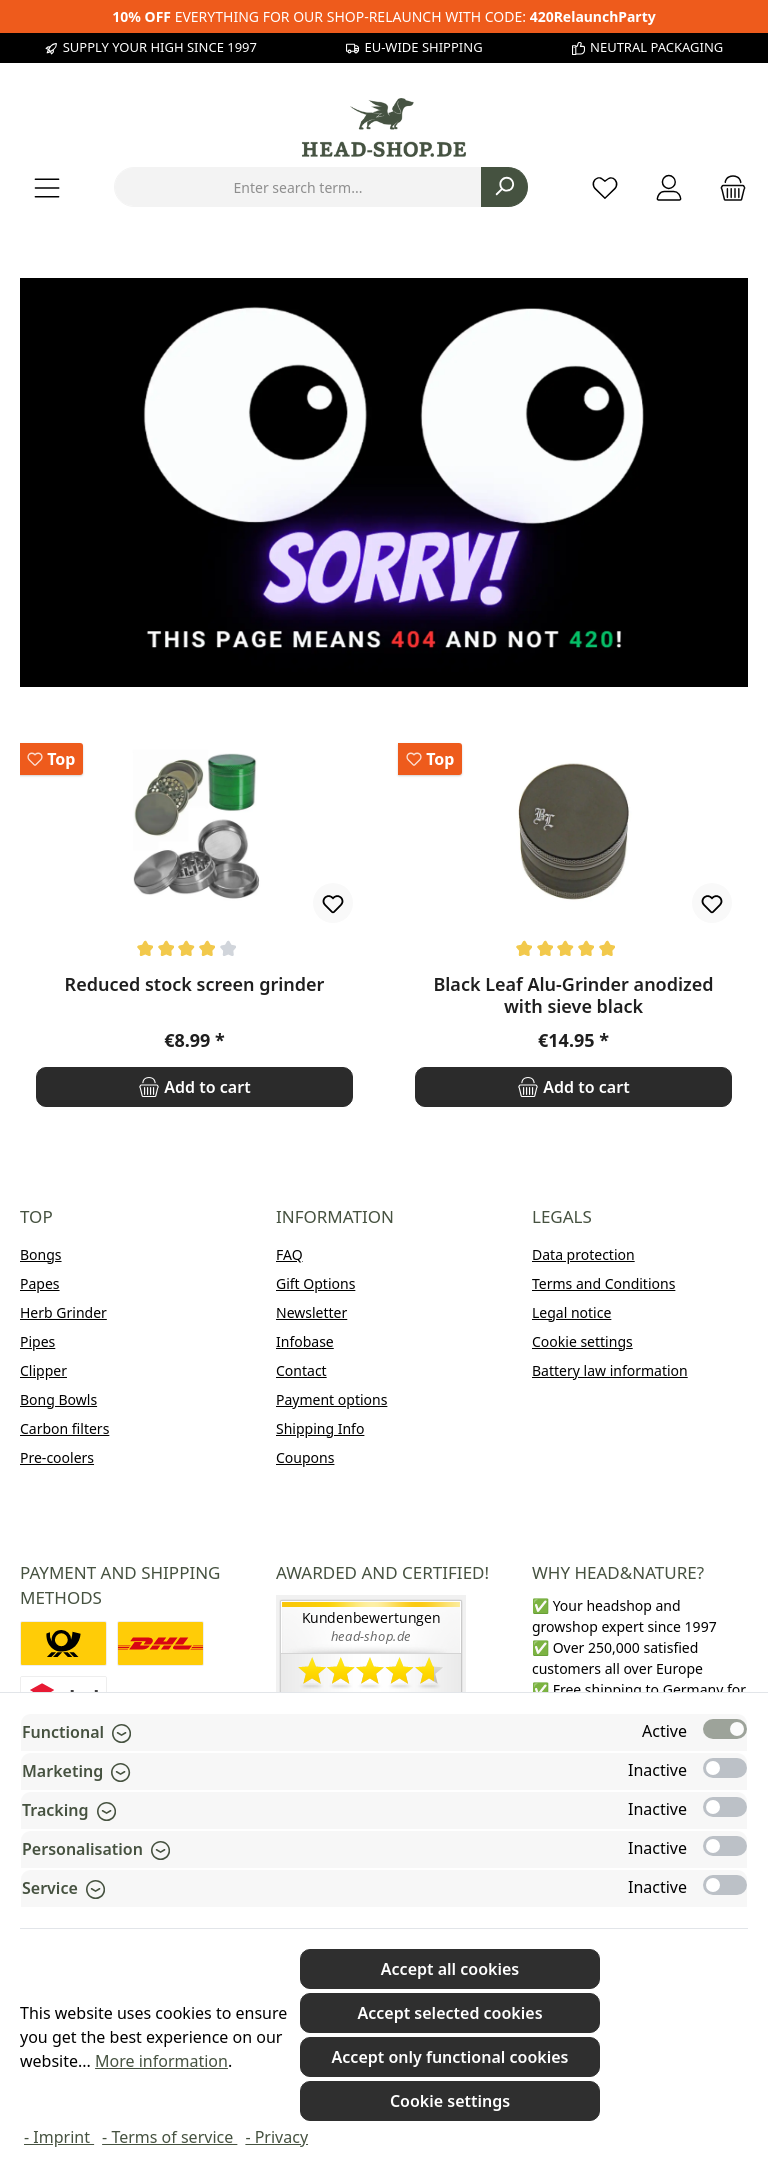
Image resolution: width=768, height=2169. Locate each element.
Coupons (305, 1457)
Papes (40, 1283)
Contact (301, 1370)
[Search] (504, 187)
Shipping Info (320, 1428)
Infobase (305, 1341)
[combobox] (298, 187)
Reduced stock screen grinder (195, 984)
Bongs (41, 1254)
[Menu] (47, 187)
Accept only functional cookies (450, 2057)
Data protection (583, 1254)
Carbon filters (64, 1428)
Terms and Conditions (603, 1283)
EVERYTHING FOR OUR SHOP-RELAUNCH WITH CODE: (383, 16)
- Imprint (59, 2137)
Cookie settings (582, 1341)
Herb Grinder (63, 1312)
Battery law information (610, 1370)
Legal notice (571, 1312)
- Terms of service (169, 2137)
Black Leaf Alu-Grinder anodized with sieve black (573, 995)
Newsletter (311, 1312)
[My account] (669, 187)
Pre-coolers (57, 1457)
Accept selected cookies (450, 2013)
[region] (384, 925)
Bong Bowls (58, 1399)
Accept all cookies (450, 1969)
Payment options (331, 1399)
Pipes (37, 1341)
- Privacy (276, 2137)
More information (161, 2061)
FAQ (289, 1254)
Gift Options (315, 1283)
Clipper (43, 1370)
